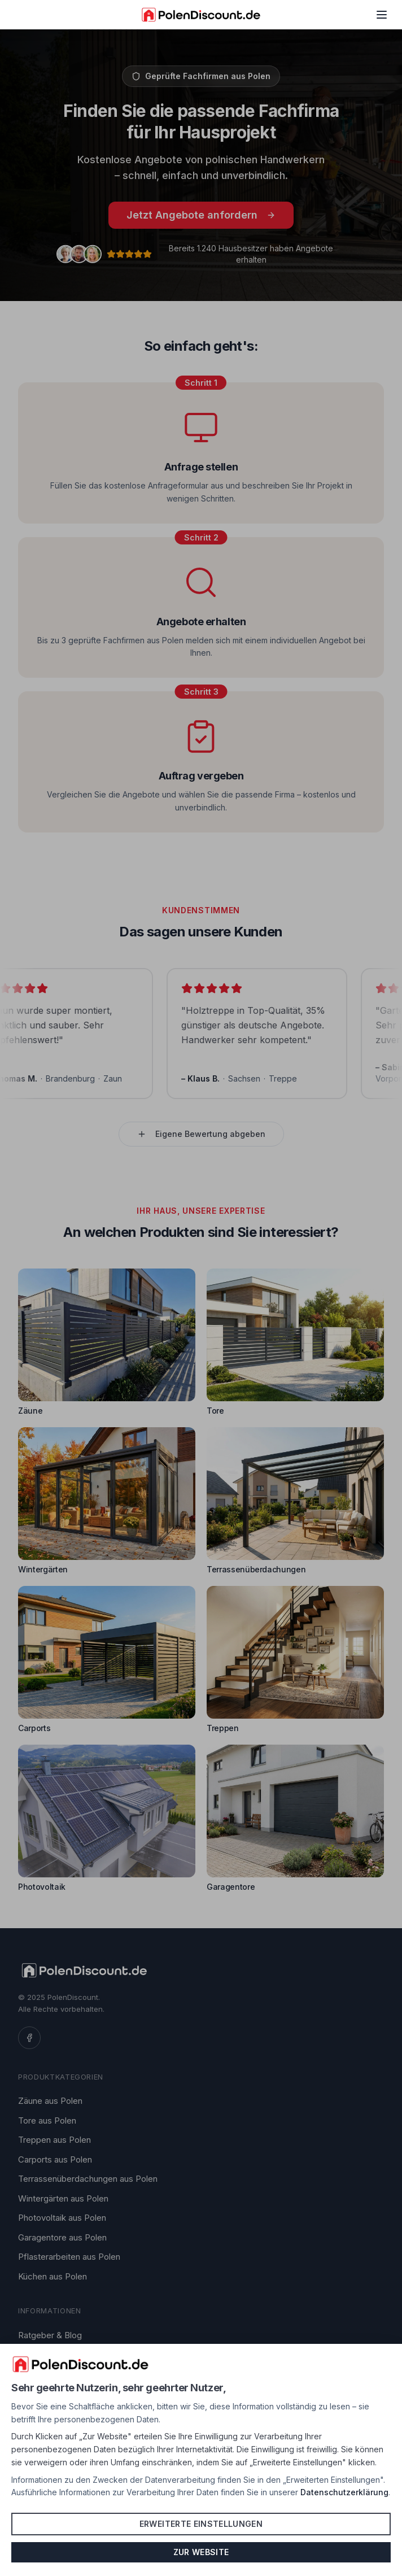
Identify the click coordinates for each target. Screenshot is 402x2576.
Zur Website (201, 2552)
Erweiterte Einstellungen (201, 2524)
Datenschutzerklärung (344, 2492)
